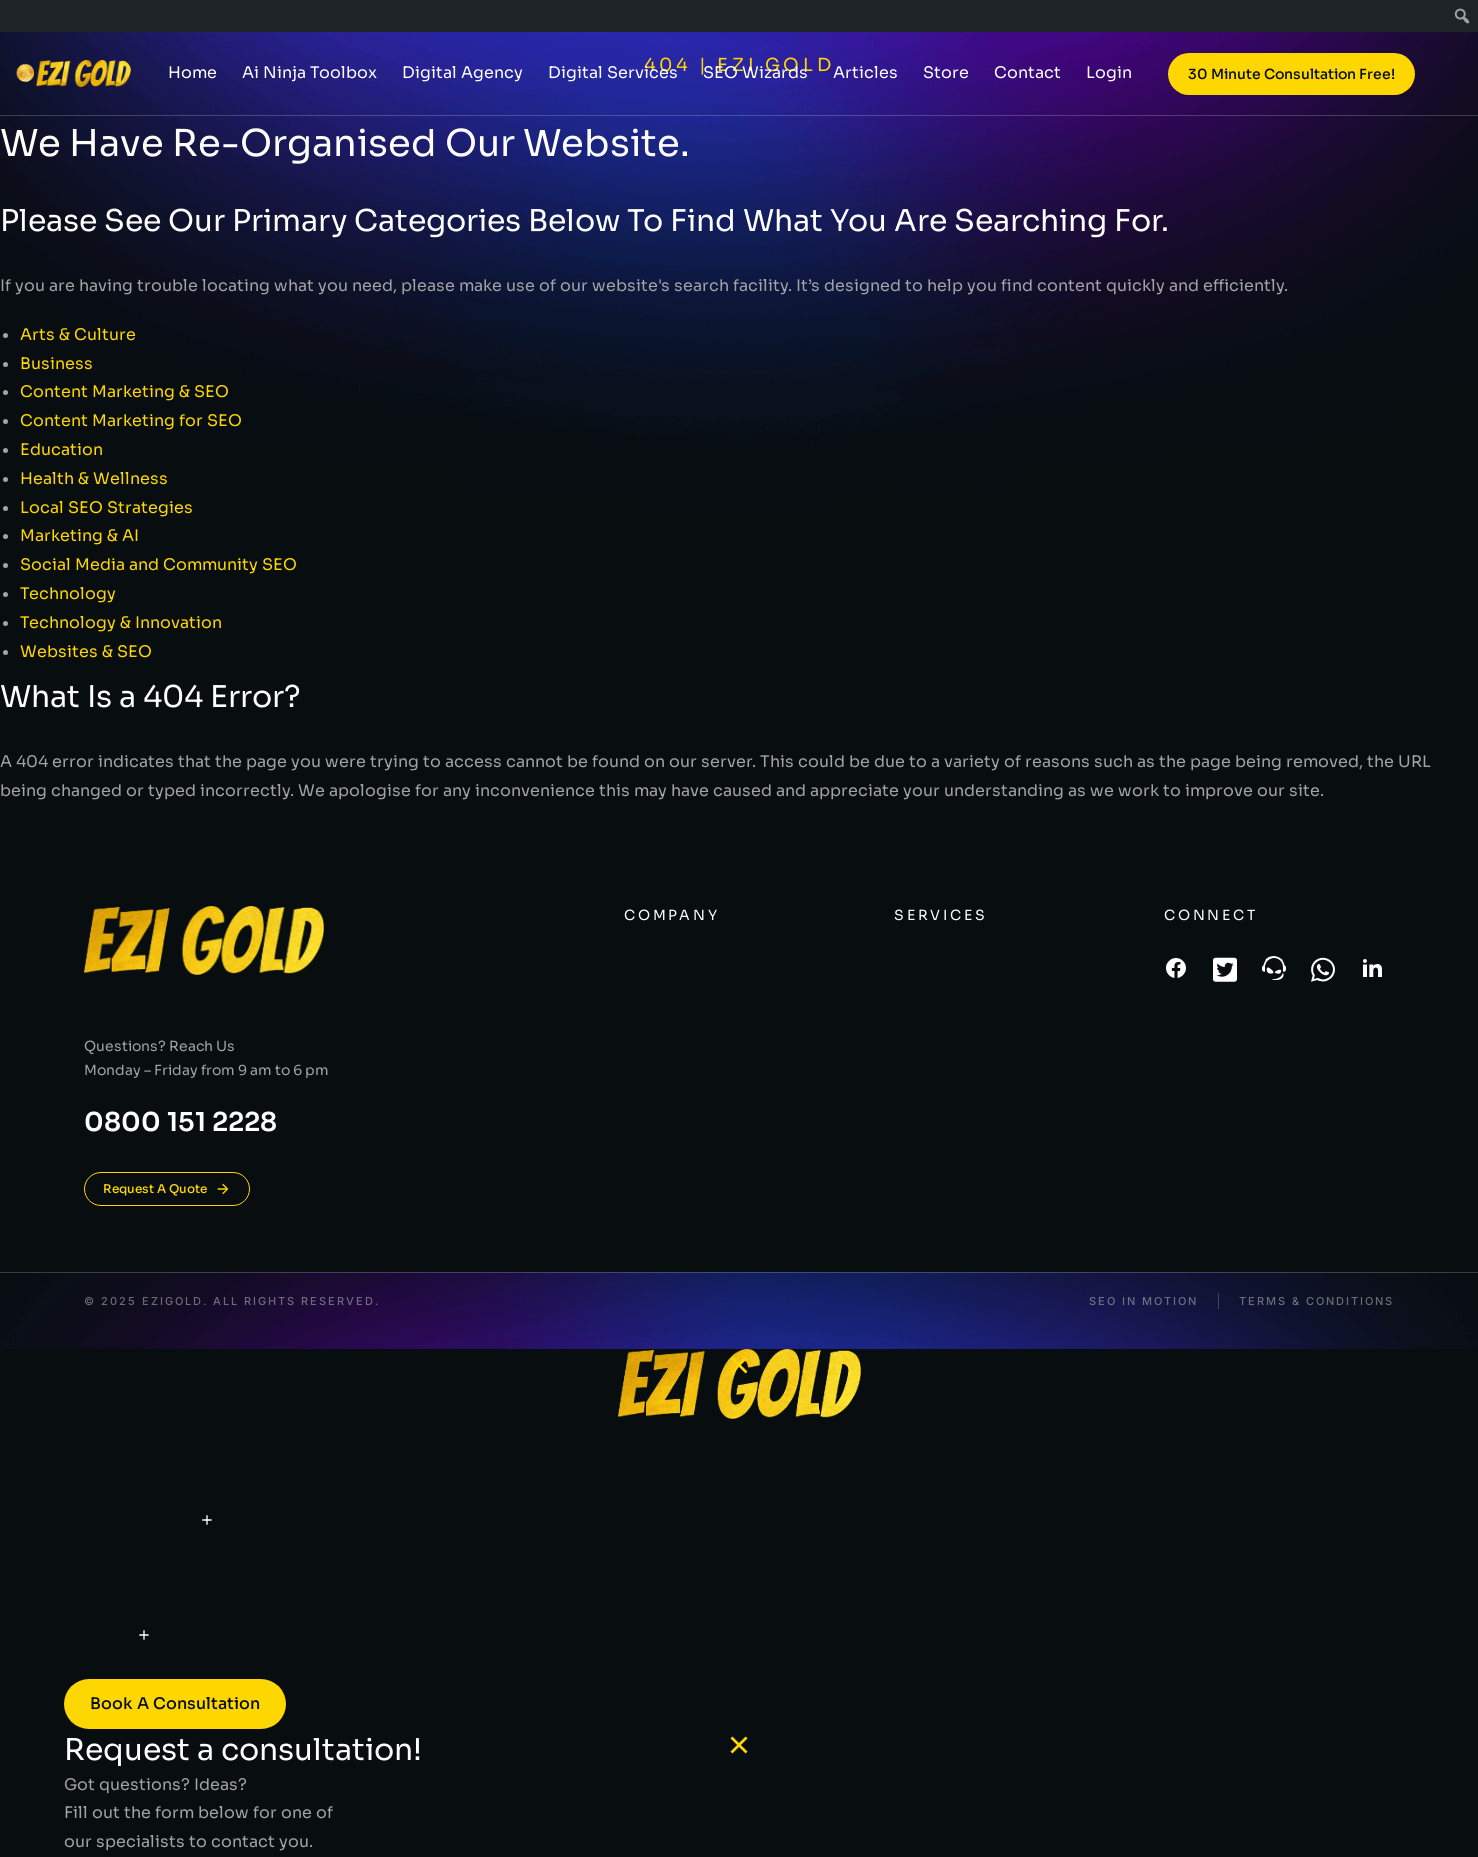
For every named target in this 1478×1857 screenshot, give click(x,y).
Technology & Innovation (121, 622)
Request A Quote (167, 1189)
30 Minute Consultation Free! (1291, 82)
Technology (68, 593)
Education (61, 449)
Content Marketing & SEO (124, 391)
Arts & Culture (78, 334)
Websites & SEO (86, 651)
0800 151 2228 (180, 1122)
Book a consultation (175, 1703)
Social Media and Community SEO (158, 564)
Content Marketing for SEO (131, 420)
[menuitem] (1462, 16)
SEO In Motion (1143, 1301)
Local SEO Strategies (106, 507)
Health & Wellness (94, 478)
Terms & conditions (1316, 1301)
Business (56, 363)
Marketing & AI (79, 535)
